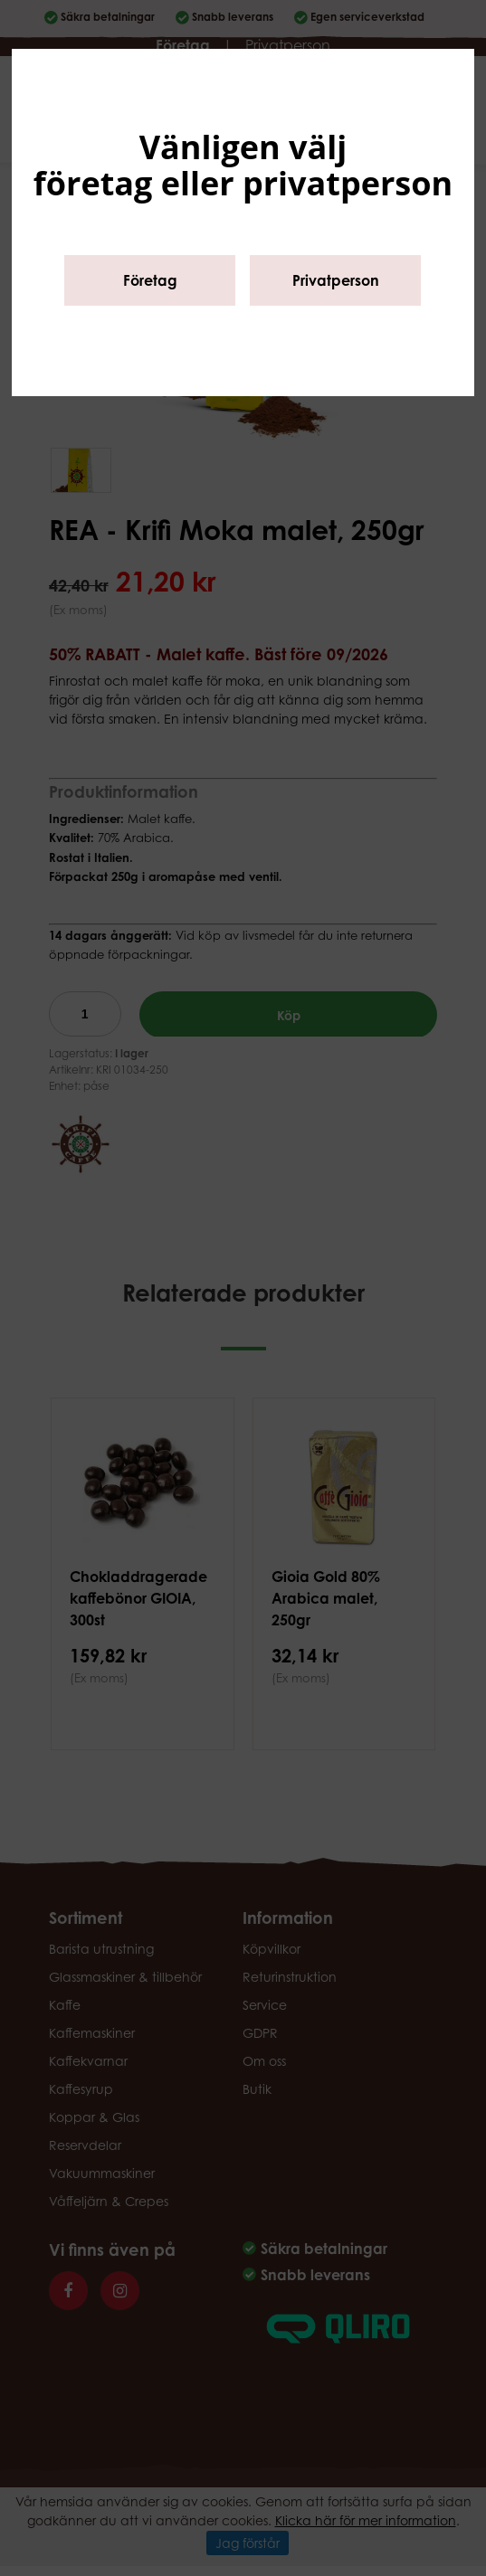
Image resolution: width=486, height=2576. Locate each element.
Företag (150, 280)
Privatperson (335, 280)
